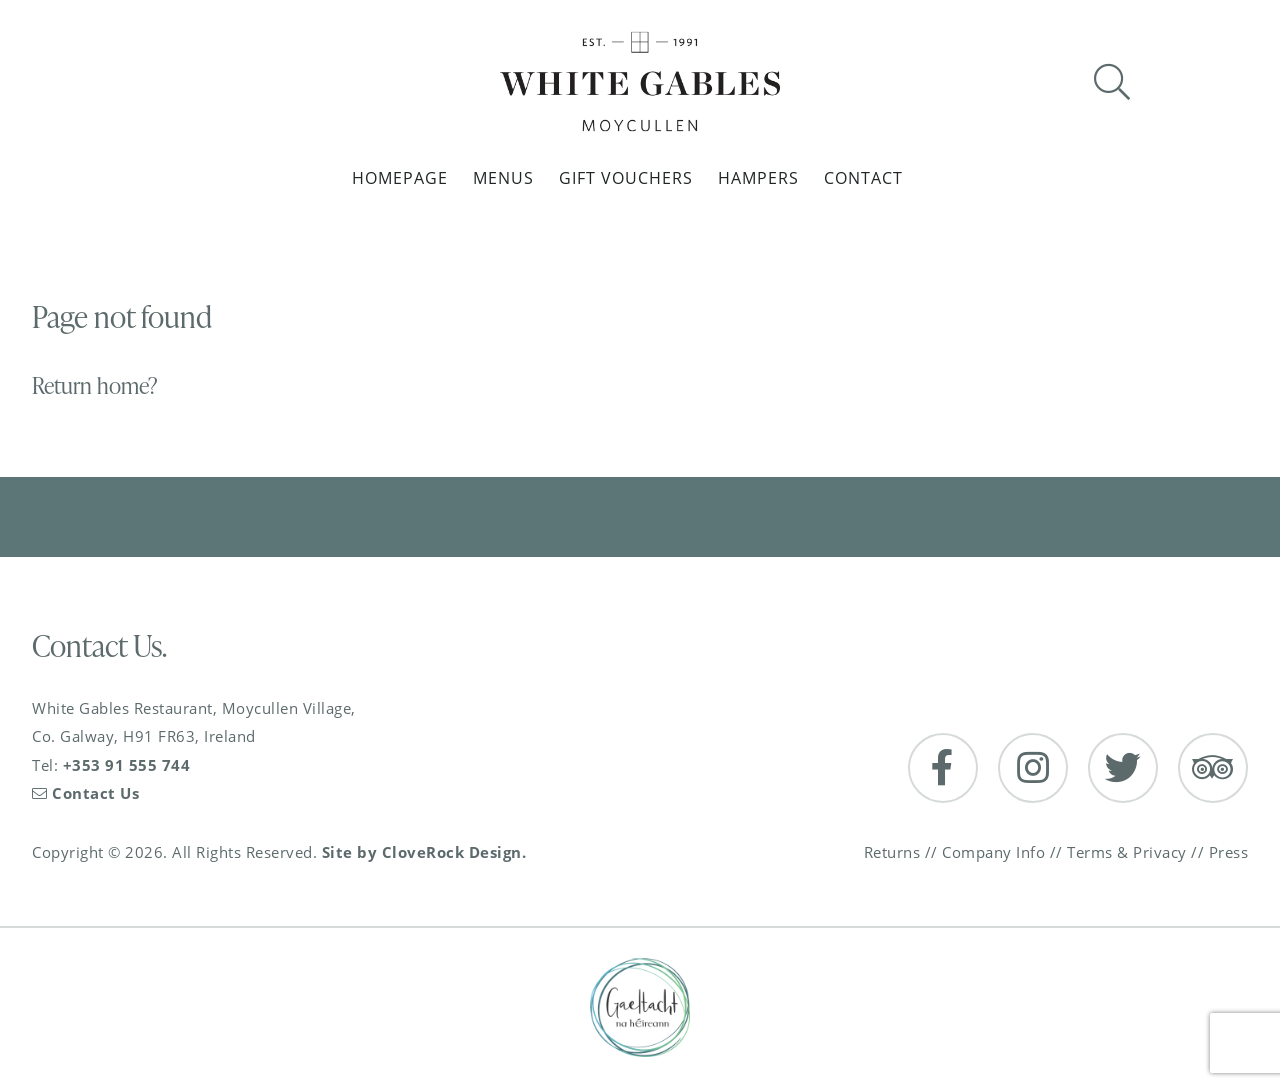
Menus (503, 178)
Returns (892, 852)
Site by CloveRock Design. (424, 852)
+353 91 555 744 (127, 765)
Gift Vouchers (626, 178)
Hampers (758, 178)
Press (1229, 852)
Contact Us (85, 793)
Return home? (95, 385)
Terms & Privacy (1127, 852)
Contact (863, 178)
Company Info (993, 852)
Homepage (400, 178)
